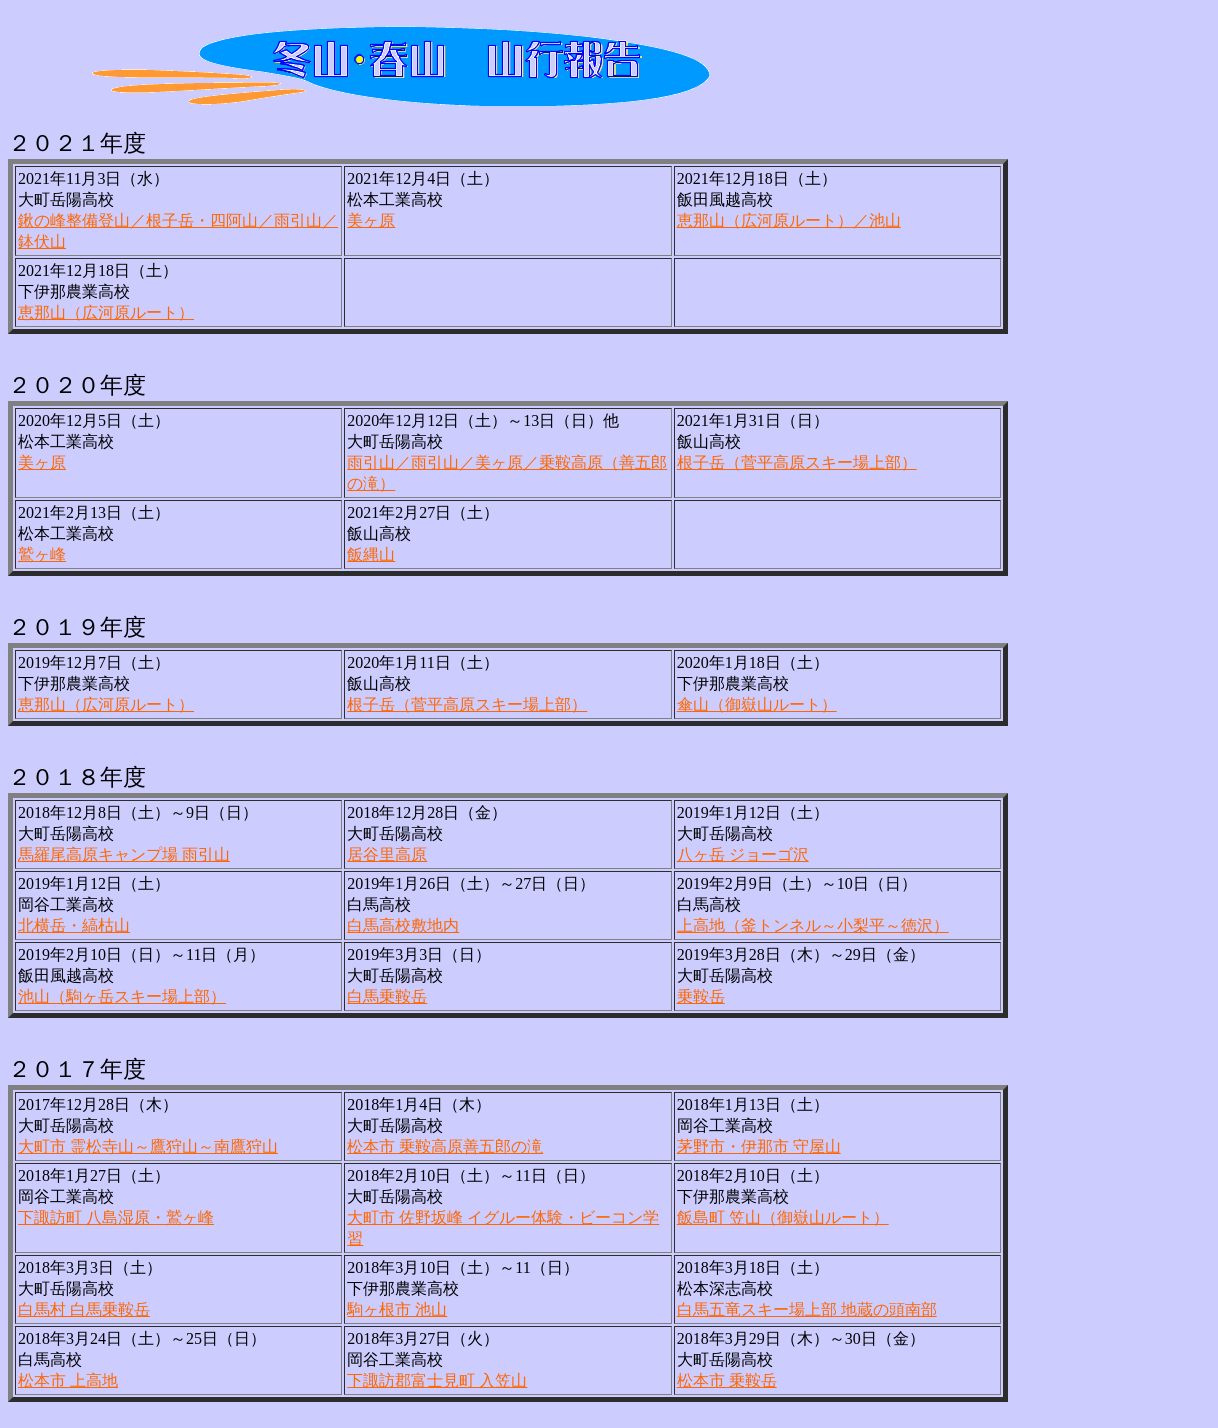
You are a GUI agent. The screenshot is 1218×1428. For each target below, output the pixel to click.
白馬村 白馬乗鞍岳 (84, 1309)
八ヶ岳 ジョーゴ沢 (743, 854)
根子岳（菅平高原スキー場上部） (797, 462)
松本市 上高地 (68, 1380)
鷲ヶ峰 (42, 554)
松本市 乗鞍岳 (727, 1380)
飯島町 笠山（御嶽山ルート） (783, 1217)
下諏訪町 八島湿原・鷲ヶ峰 (116, 1217)
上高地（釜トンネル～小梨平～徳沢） (813, 925)
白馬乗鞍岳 (387, 996)
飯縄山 (371, 554)
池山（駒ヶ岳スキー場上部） (122, 996)
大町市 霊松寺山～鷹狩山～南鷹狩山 (148, 1146)
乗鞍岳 (701, 996)
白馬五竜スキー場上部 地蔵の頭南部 (807, 1309)
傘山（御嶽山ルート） (757, 704)
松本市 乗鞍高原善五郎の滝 (445, 1146)
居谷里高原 (387, 854)
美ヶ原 (371, 220)
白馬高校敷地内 (403, 925)
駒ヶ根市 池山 (397, 1309)
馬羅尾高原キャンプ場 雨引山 (124, 854)
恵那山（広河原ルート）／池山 (789, 220)
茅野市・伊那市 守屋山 (759, 1146)
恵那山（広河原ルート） (106, 312)
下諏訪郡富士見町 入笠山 (437, 1380)
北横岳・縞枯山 (74, 925)
